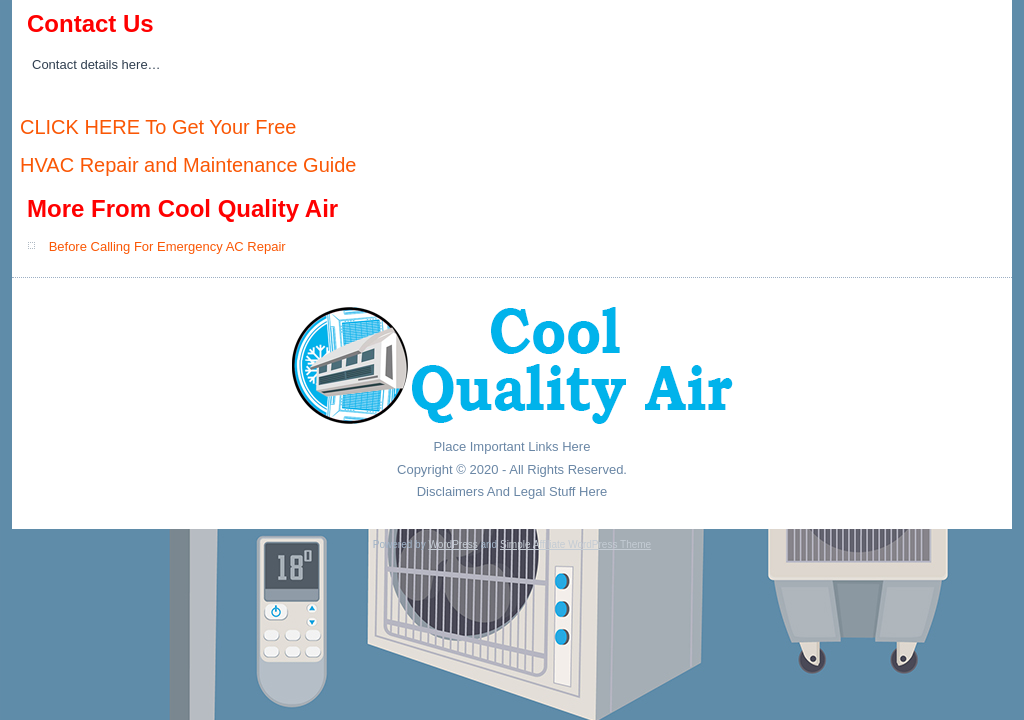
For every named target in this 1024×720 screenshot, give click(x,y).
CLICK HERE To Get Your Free (158, 127)
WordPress (452, 544)
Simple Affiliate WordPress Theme (575, 544)
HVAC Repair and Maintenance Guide (188, 165)
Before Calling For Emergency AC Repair (167, 246)
